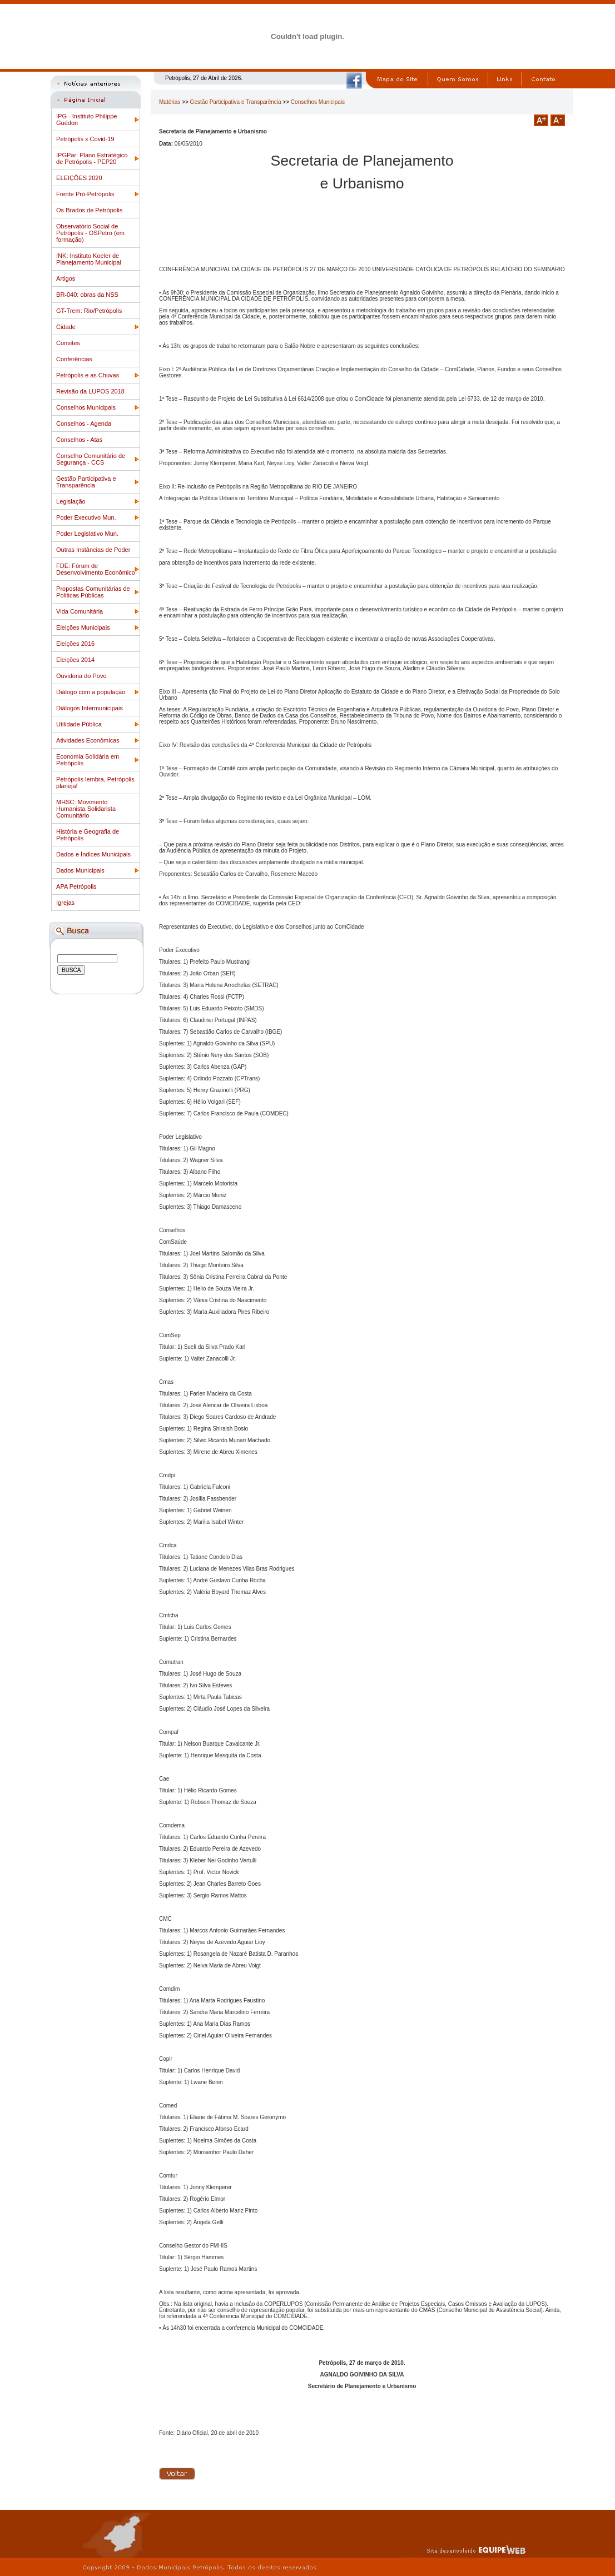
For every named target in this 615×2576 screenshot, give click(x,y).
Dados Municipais (80, 870)
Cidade (66, 326)
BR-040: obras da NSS (87, 294)
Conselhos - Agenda (83, 423)
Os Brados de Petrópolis (89, 210)
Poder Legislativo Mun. (87, 533)
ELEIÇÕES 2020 (79, 178)
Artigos (65, 278)
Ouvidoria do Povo (81, 675)
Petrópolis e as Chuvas (87, 375)
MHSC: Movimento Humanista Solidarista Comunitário (86, 809)
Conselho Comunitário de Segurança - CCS (90, 459)
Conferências (74, 359)
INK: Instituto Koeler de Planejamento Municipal (88, 259)
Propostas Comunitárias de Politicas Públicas (93, 592)
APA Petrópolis (76, 886)
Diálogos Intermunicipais (89, 708)
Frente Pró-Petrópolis (85, 194)
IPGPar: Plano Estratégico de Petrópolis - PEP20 (91, 158)
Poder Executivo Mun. (86, 517)
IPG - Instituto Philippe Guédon (86, 119)
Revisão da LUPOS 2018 (90, 391)
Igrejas (65, 902)
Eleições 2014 (75, 659)
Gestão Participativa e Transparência (86, 482)
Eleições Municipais (83, 627)
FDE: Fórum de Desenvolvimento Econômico (95, 569)
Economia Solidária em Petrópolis (87, 759)
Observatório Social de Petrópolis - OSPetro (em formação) (90, 233)
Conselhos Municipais (86, 407)
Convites (68, 343)
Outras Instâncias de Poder (93, 549)
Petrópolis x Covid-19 (85, 139)
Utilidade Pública (79, 724)
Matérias (169, 102)
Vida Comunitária (79, 611)
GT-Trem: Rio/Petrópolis (89, 310)
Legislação (71, 501)
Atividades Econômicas (88, 740)
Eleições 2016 (75, 643)
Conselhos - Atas (79, 439)
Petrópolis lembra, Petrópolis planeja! (95, 782)
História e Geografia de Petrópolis (87, 834)
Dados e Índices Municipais (93, 854)
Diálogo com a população (90, 692)
